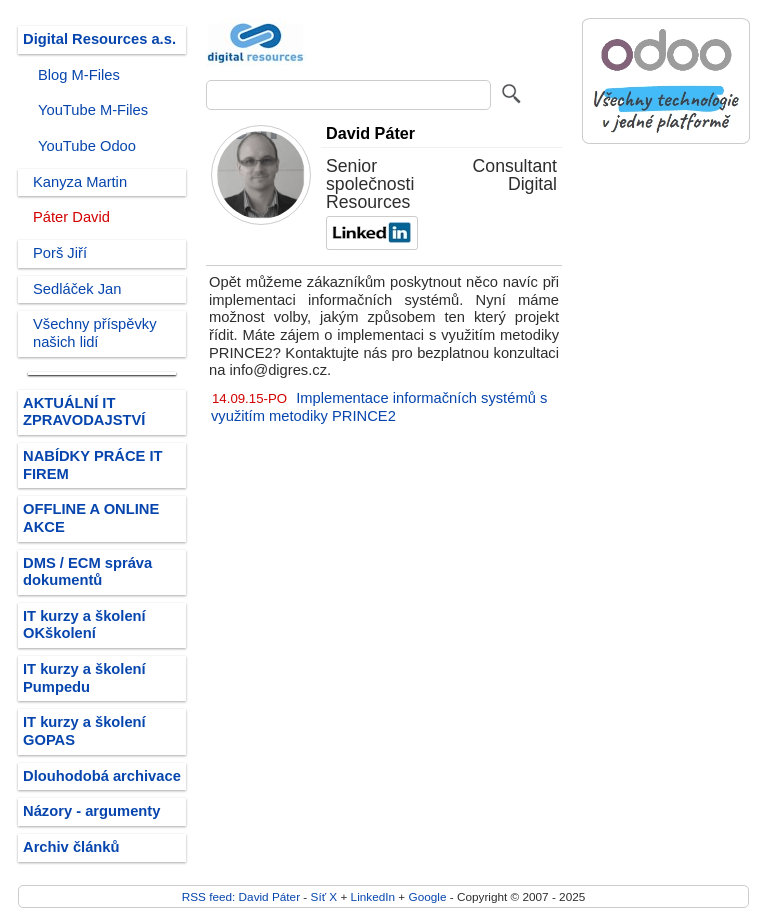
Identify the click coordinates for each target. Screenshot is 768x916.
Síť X (324, 896)
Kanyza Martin (80, 182)
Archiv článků (71, 847)
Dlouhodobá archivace (102, 776)
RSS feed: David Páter (241, 896)
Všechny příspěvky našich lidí (95, 333)
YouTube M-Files (93, 110)
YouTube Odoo (87, 146)
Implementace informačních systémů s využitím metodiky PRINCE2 (379, 407)
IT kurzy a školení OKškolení (84, 625)
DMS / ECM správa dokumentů (87, 572)
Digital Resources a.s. (99, 39)
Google (428, 896)
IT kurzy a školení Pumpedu (84, 678)
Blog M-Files (79, 75)
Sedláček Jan (77, 289)
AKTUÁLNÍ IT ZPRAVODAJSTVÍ (84, 412)
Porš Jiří (60, 253)
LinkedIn (373, 896)
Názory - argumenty (91, 811)
